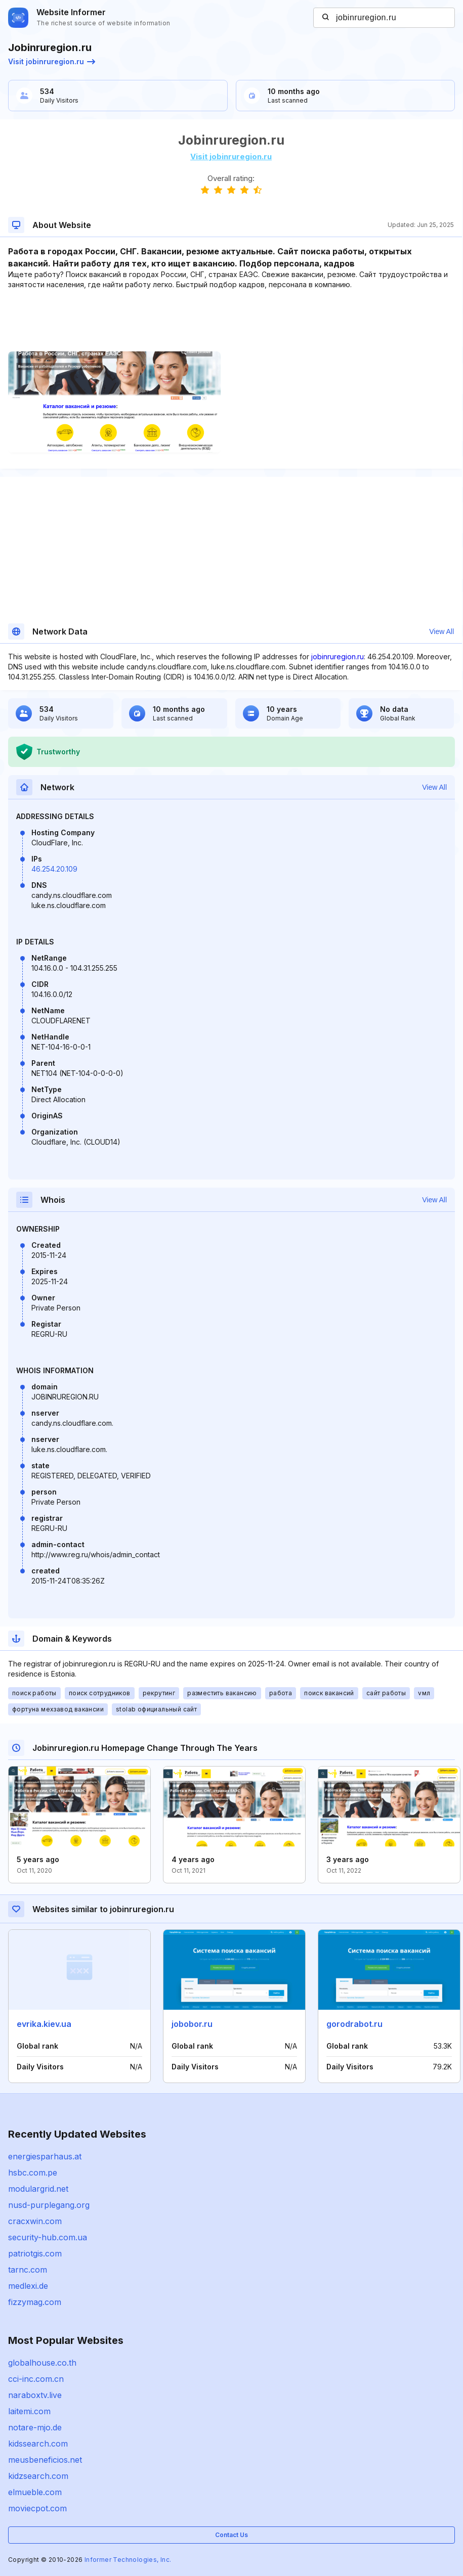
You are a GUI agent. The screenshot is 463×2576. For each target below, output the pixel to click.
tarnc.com (27, 2270)
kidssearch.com (38, 2443)
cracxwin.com (35, 2221)
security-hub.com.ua (47, 2237)
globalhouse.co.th (42, 2363)
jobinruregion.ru (337, 656)
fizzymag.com (34, 2302)
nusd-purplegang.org (49, 2205)
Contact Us (231, 2535)
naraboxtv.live (35, 2395)
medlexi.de (28, 2286)
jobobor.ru (192, 2024)
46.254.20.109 (54, 869)
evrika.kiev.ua (44, 2024)
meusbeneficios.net (45, 2460)
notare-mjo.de (35, 2427)
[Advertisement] (231, 320)
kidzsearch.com (38, 2476)
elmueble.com (35, 2492)
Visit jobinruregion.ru (51, 61)
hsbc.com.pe (32, 2172)
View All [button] (441, 631)
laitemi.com (29, 2411)
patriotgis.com (35, 2253)
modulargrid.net (38, 2189)
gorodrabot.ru (354, 2024)
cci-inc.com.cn (36, 2379)
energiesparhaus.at (44, 2156)
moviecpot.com (37, 2508)
